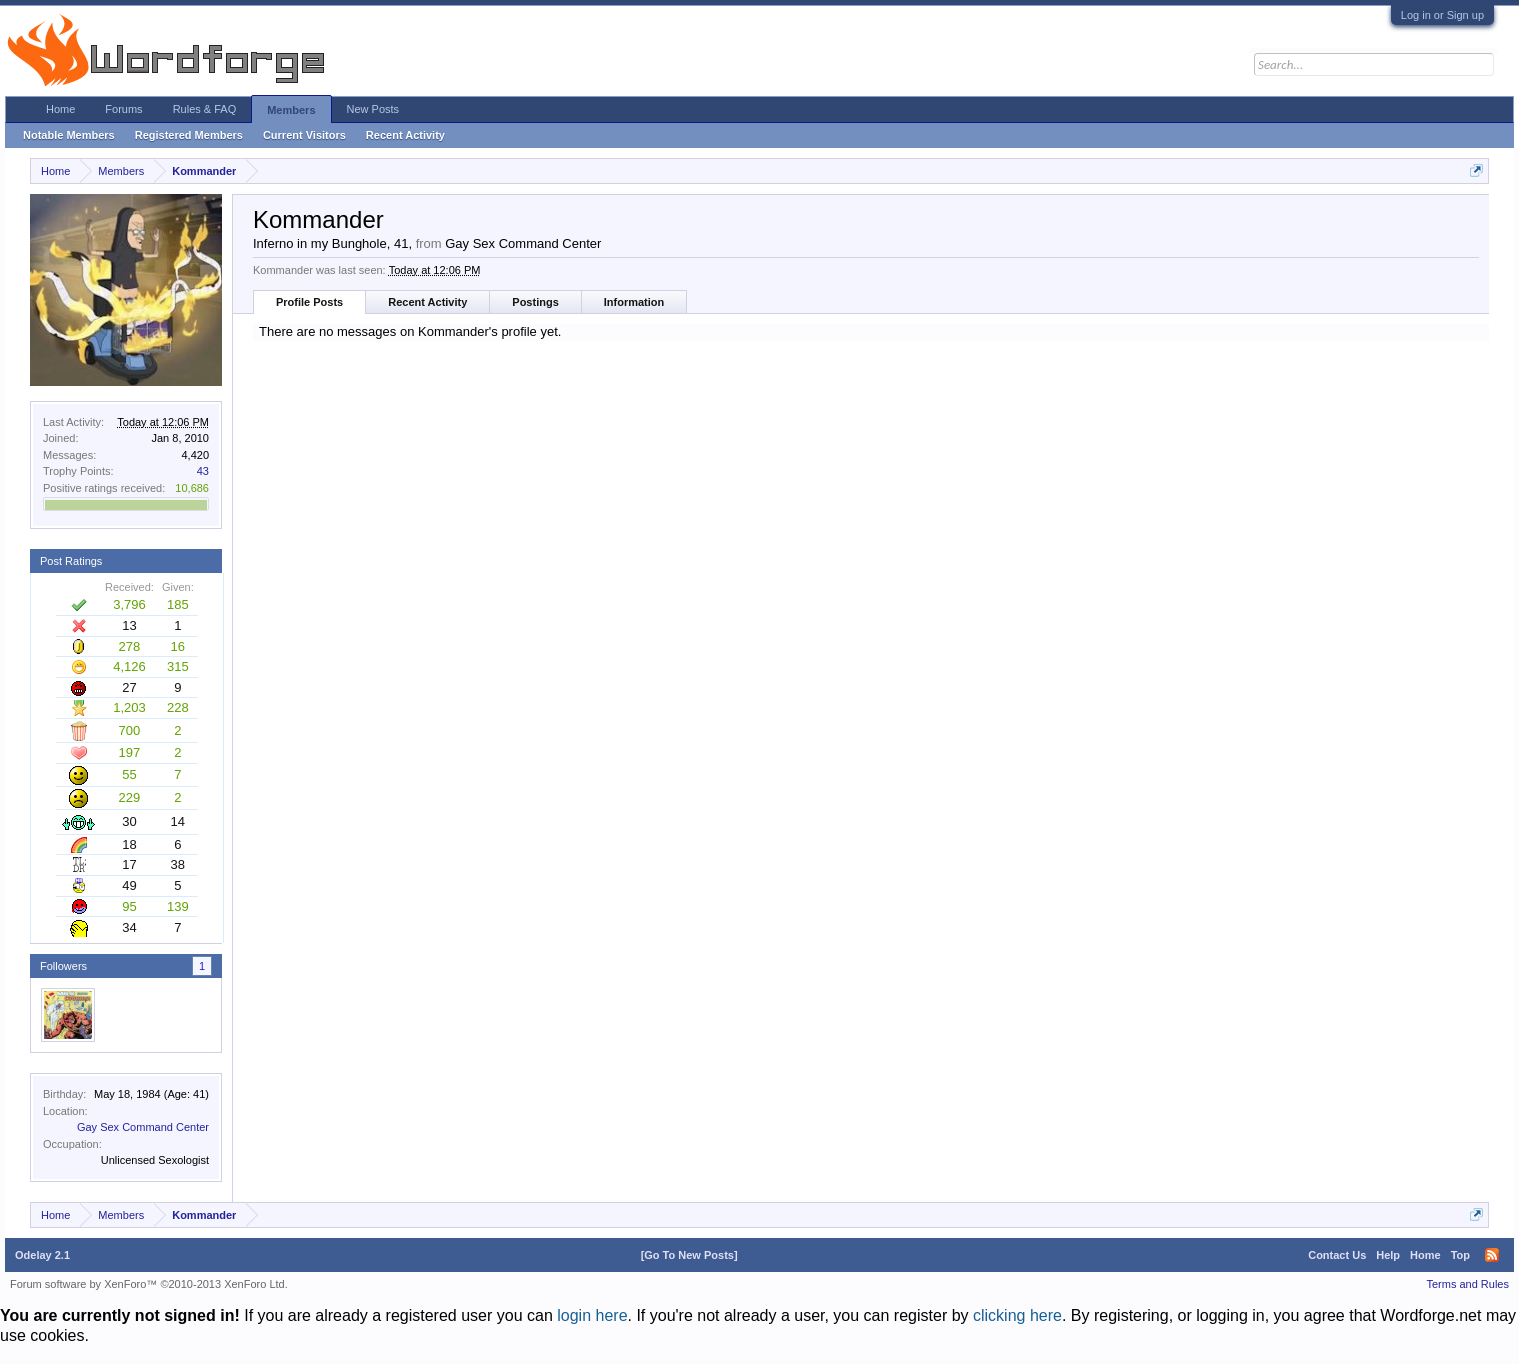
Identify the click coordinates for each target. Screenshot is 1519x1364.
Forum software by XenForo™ (149, 1284)
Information (634, 302)
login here (592, 1315)
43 (203, 471)
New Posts (373, 109)
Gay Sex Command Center (143, 1127)
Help (1388, 1255)
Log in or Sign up (1442, 15)
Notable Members (69, 135)
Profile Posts (309, 302)
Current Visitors (304, 135)
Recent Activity (427, 302)
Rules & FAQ (205, 109)
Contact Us (1337, 1255)
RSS (1492, 1255)
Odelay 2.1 (42, 1255)
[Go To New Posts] (689, 1255)
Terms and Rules (1467, 1284)
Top (1460, 1255)
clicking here (1017, 1315)
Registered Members (189, 135)
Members (291, 110)
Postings (535, 302)
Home (60, 109)
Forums (123, 109)
